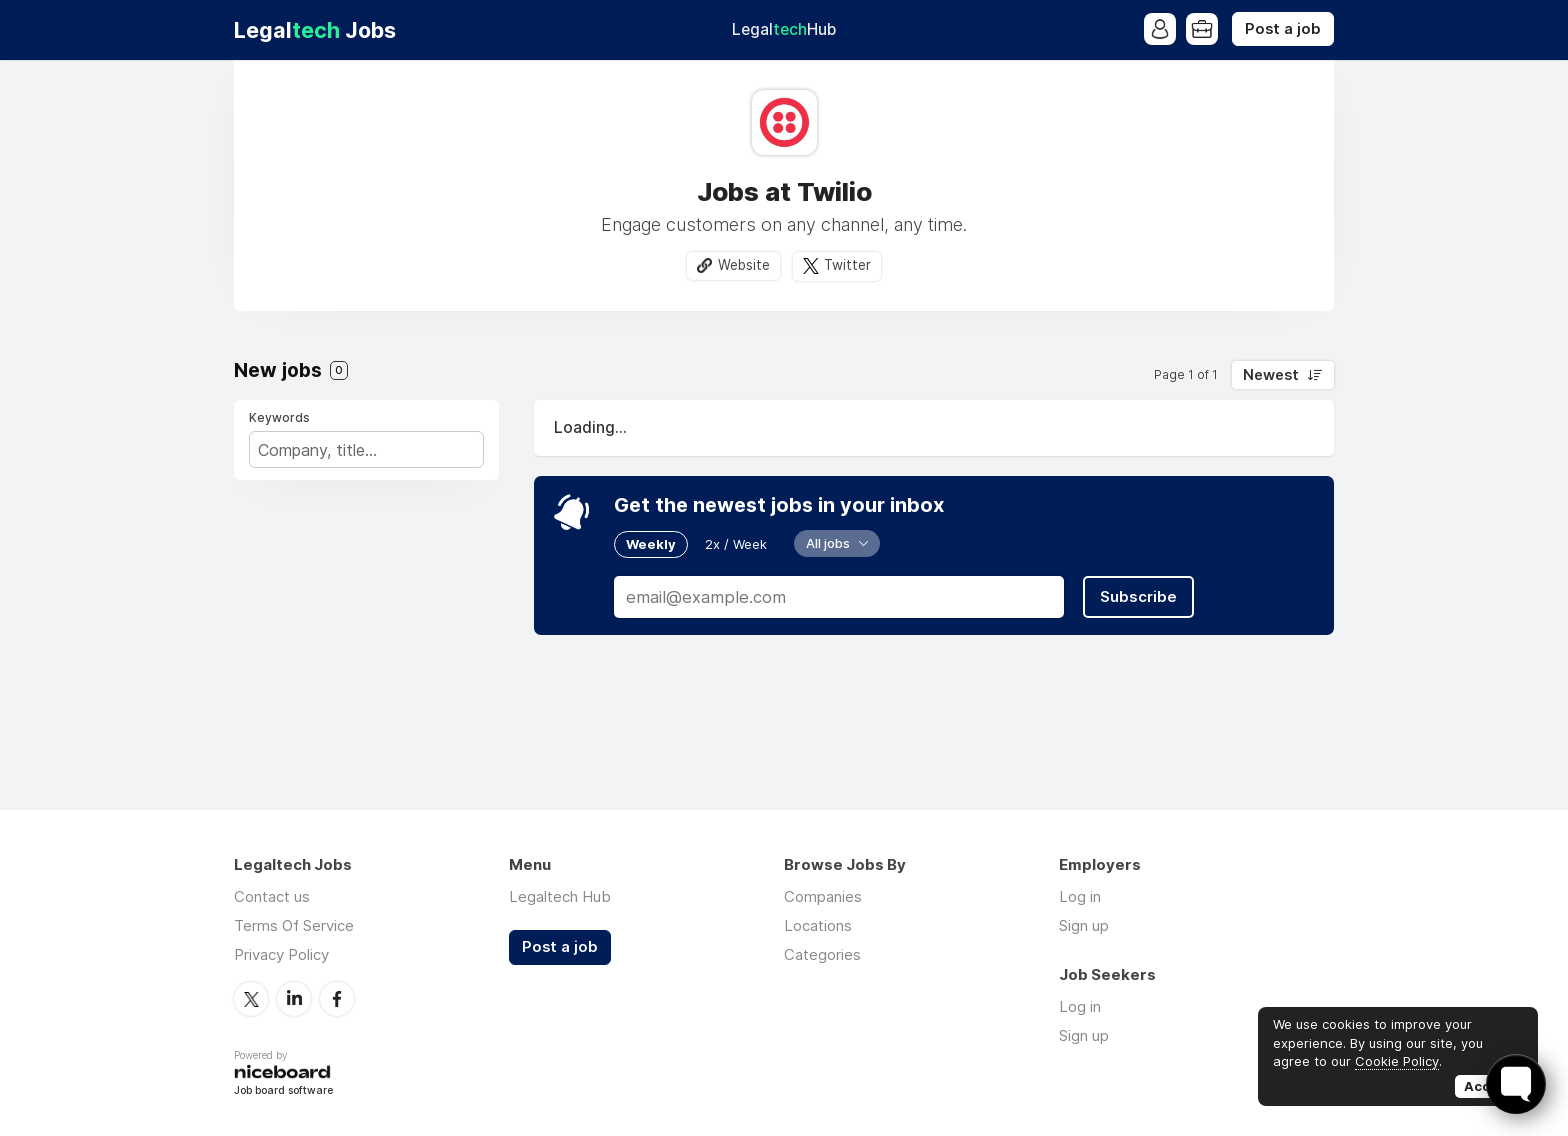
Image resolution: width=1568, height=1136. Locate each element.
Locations (818, 925)
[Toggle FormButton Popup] (1516, 1084)
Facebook (337, 999)
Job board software (283, 1091)
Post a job (1283, 29)
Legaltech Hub (560, 896)
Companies (823, 896)
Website (744, 265)
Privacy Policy (281, 954)
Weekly (651, 544)
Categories (822, 954)
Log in (1080, 896)
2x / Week (736, 544)
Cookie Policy (1397, 1061)
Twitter (847, 265)
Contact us (272, 896)
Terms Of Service (294, 925)
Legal (784, 29)
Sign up (1084, 925)
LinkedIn (294, 999)
